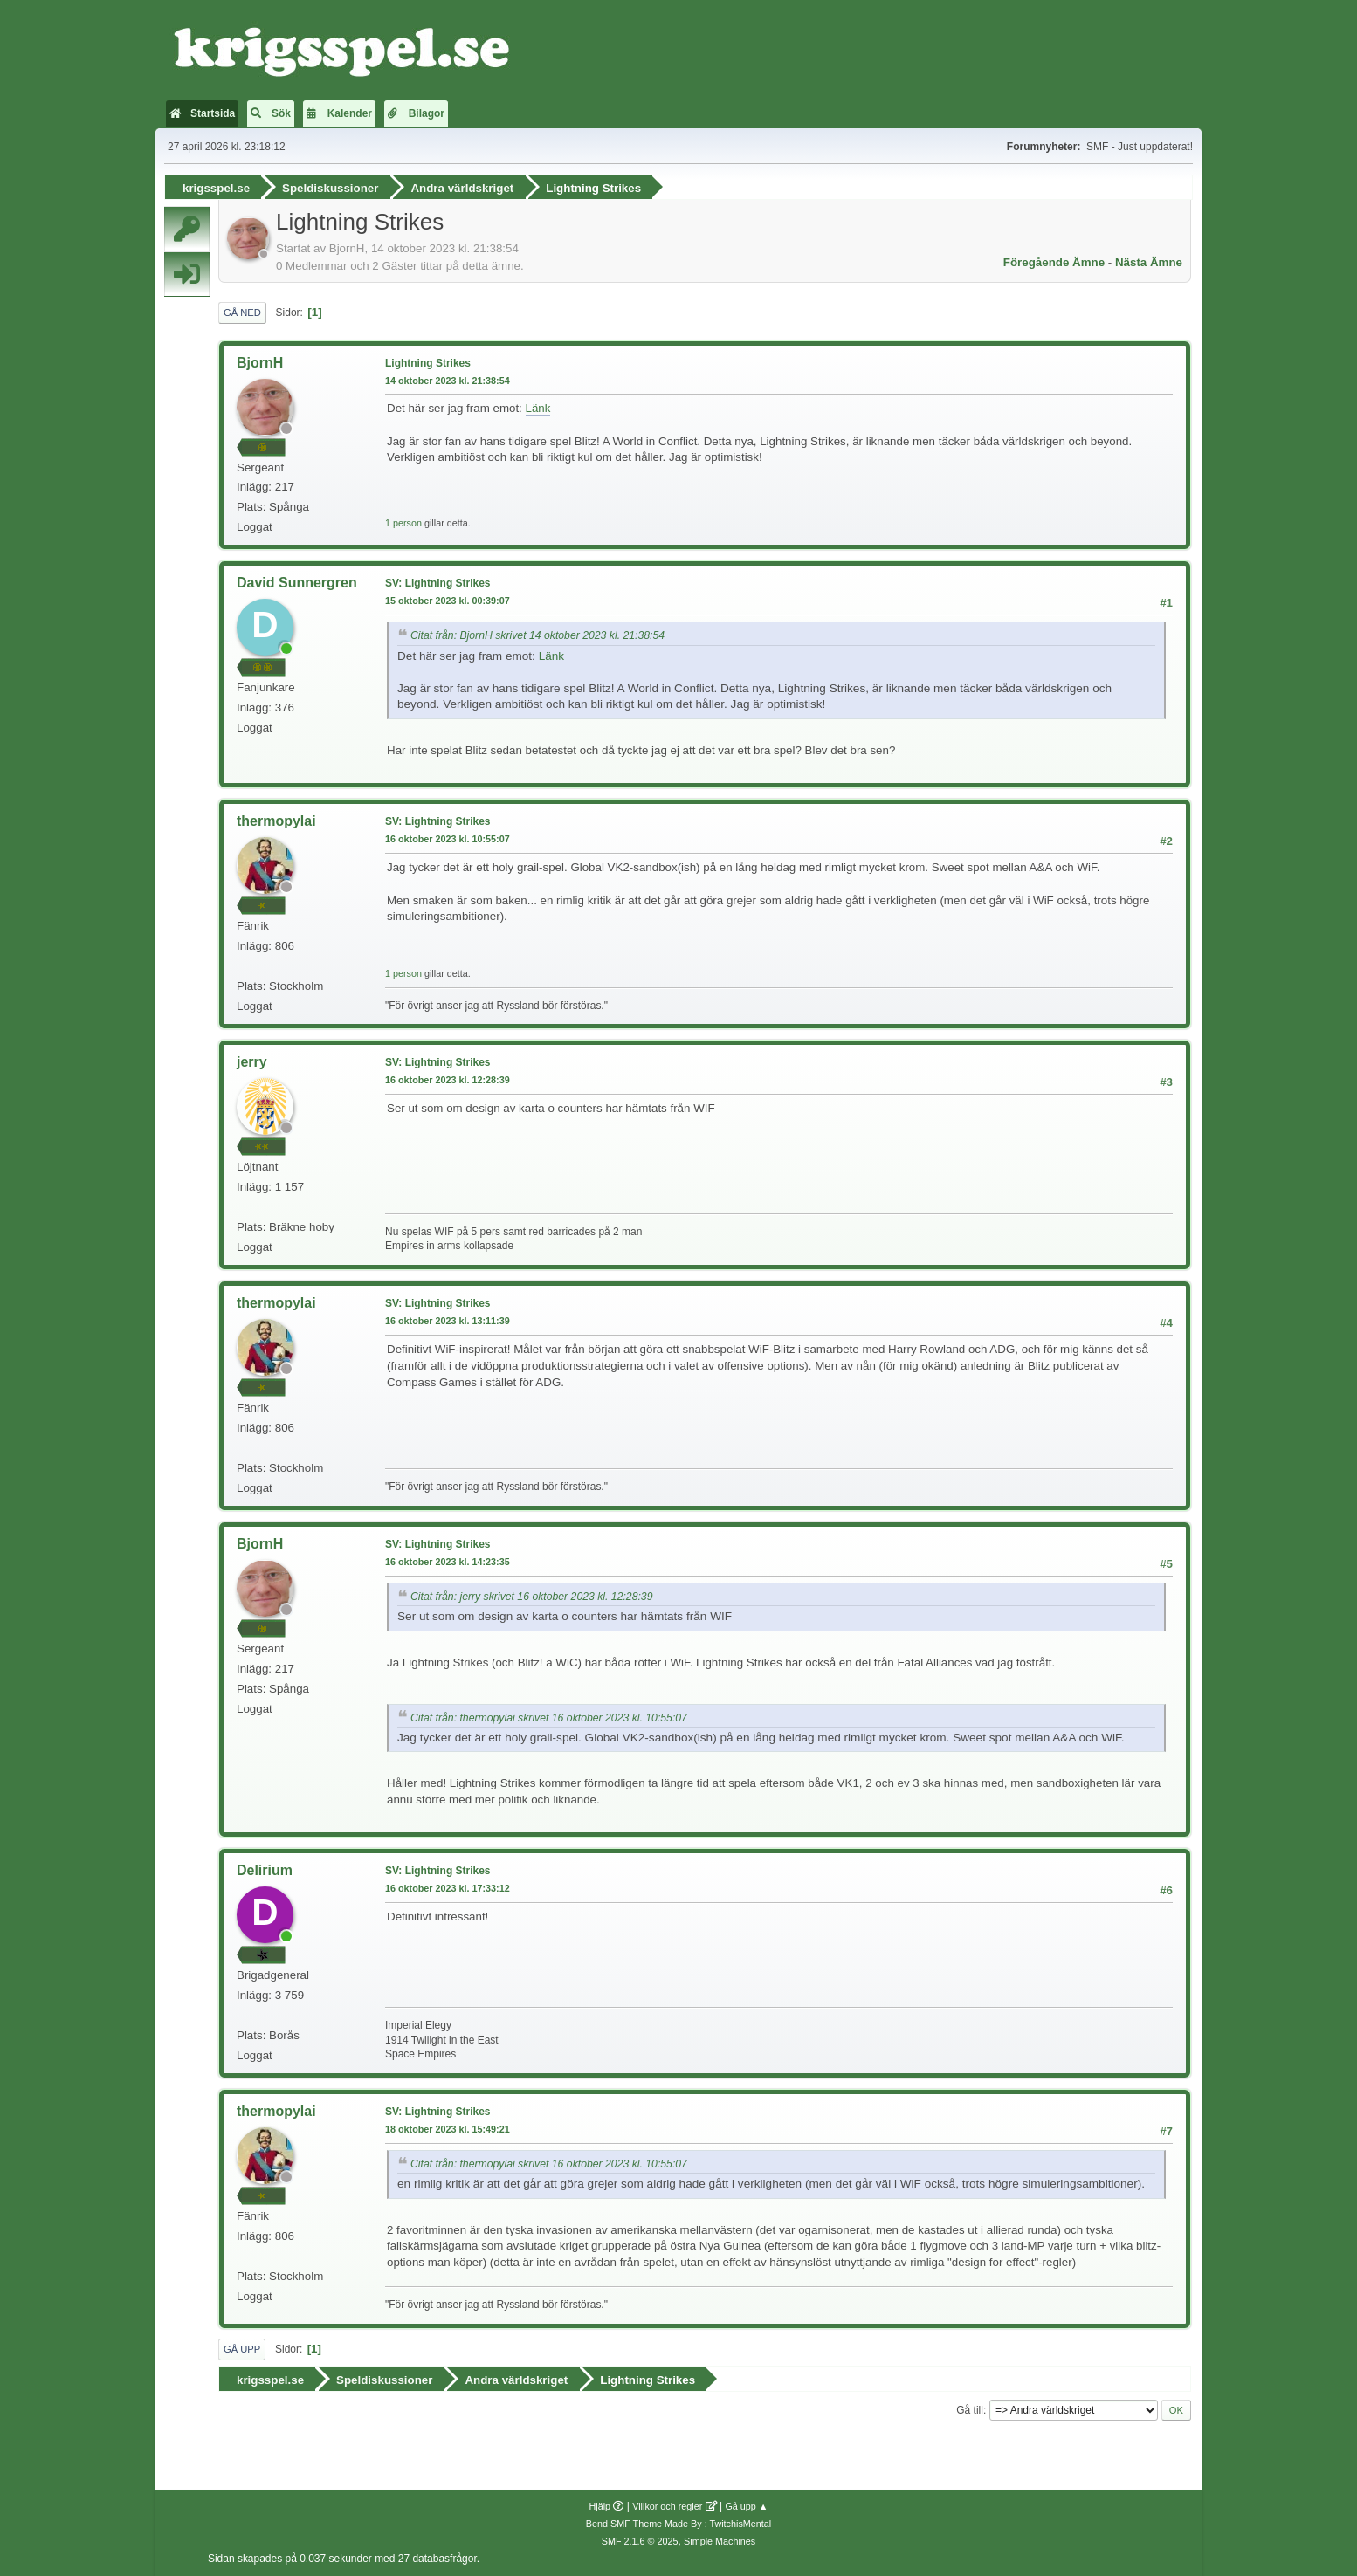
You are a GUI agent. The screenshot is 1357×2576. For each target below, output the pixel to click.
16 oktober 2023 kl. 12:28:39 (447, 1079)
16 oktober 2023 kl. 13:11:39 (447, 1320)
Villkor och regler (667, 2504)
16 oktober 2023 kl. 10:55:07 (447, 838)
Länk (538, 408)
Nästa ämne (1148, 261)
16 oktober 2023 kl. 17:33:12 (447, 1887)
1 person (403, 522)
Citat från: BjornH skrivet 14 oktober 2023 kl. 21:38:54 (537, 635)
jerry (252, 1061)
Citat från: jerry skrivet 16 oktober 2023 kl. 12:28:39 (531, 1596)
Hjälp (600, 2504)
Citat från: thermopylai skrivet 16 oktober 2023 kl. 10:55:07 (548, 1717)
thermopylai (276, 821)
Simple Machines (719, 2539)
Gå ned (242, 311)
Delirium (265, 1869)
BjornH (260, 361)
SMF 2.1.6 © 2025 (640, 2539)
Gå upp (242, 2348)
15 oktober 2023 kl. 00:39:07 (447, 599)
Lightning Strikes (428, 362)
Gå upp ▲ (746, 2504)
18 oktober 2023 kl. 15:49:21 (447, 2128)
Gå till (969, 2408)
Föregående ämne (1054, 261)
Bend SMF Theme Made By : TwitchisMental (678, 2522)
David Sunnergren (297, 582)
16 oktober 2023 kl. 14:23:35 (447, 1561)
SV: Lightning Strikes (438, 583)
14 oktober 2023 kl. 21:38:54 (447, 379)
